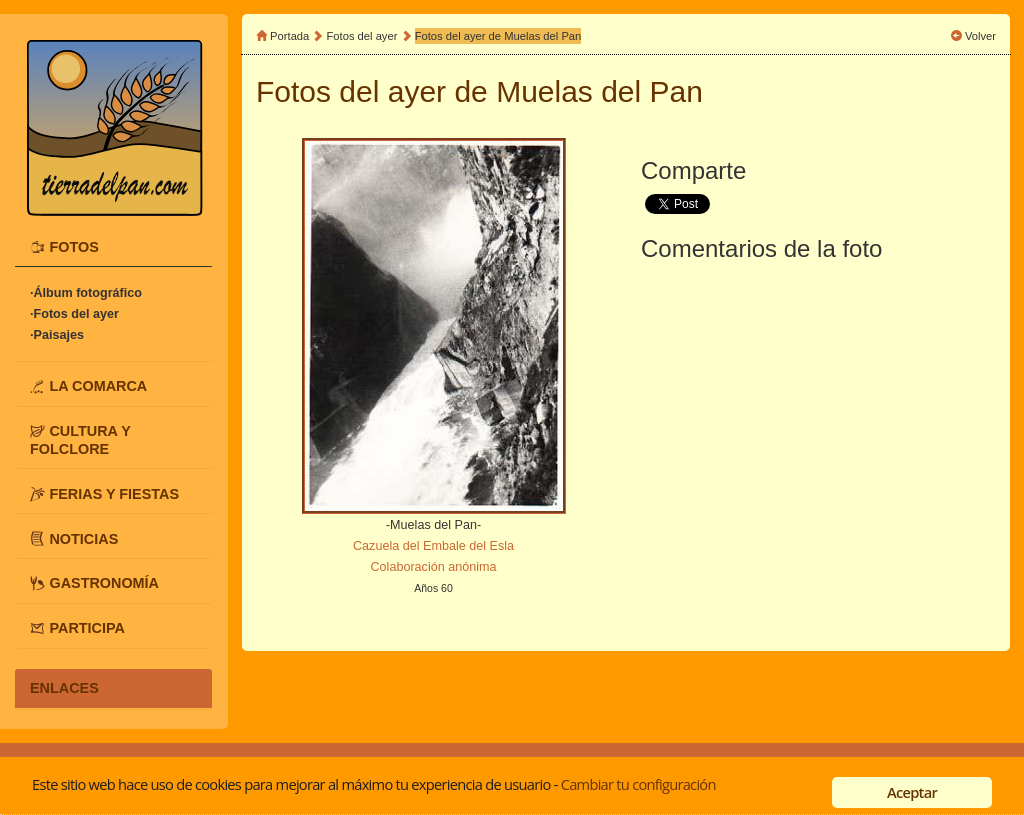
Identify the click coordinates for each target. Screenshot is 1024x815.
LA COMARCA (98, 386)
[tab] (113, 247)
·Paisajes (57, 335)
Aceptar (912, 792)
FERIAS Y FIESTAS (114, 493)
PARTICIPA (86, 628)
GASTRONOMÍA (104, 583)
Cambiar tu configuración (638, 784)
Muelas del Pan (599, 91)
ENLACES (64, 688)
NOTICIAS (83, 538)
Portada (289, 36)
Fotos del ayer (364, 36)
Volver (980, 36)
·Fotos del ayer (74, 314)
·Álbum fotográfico (86, 293)
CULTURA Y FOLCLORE (80, 440)
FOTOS (73, 247)
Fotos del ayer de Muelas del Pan (498, 36)
